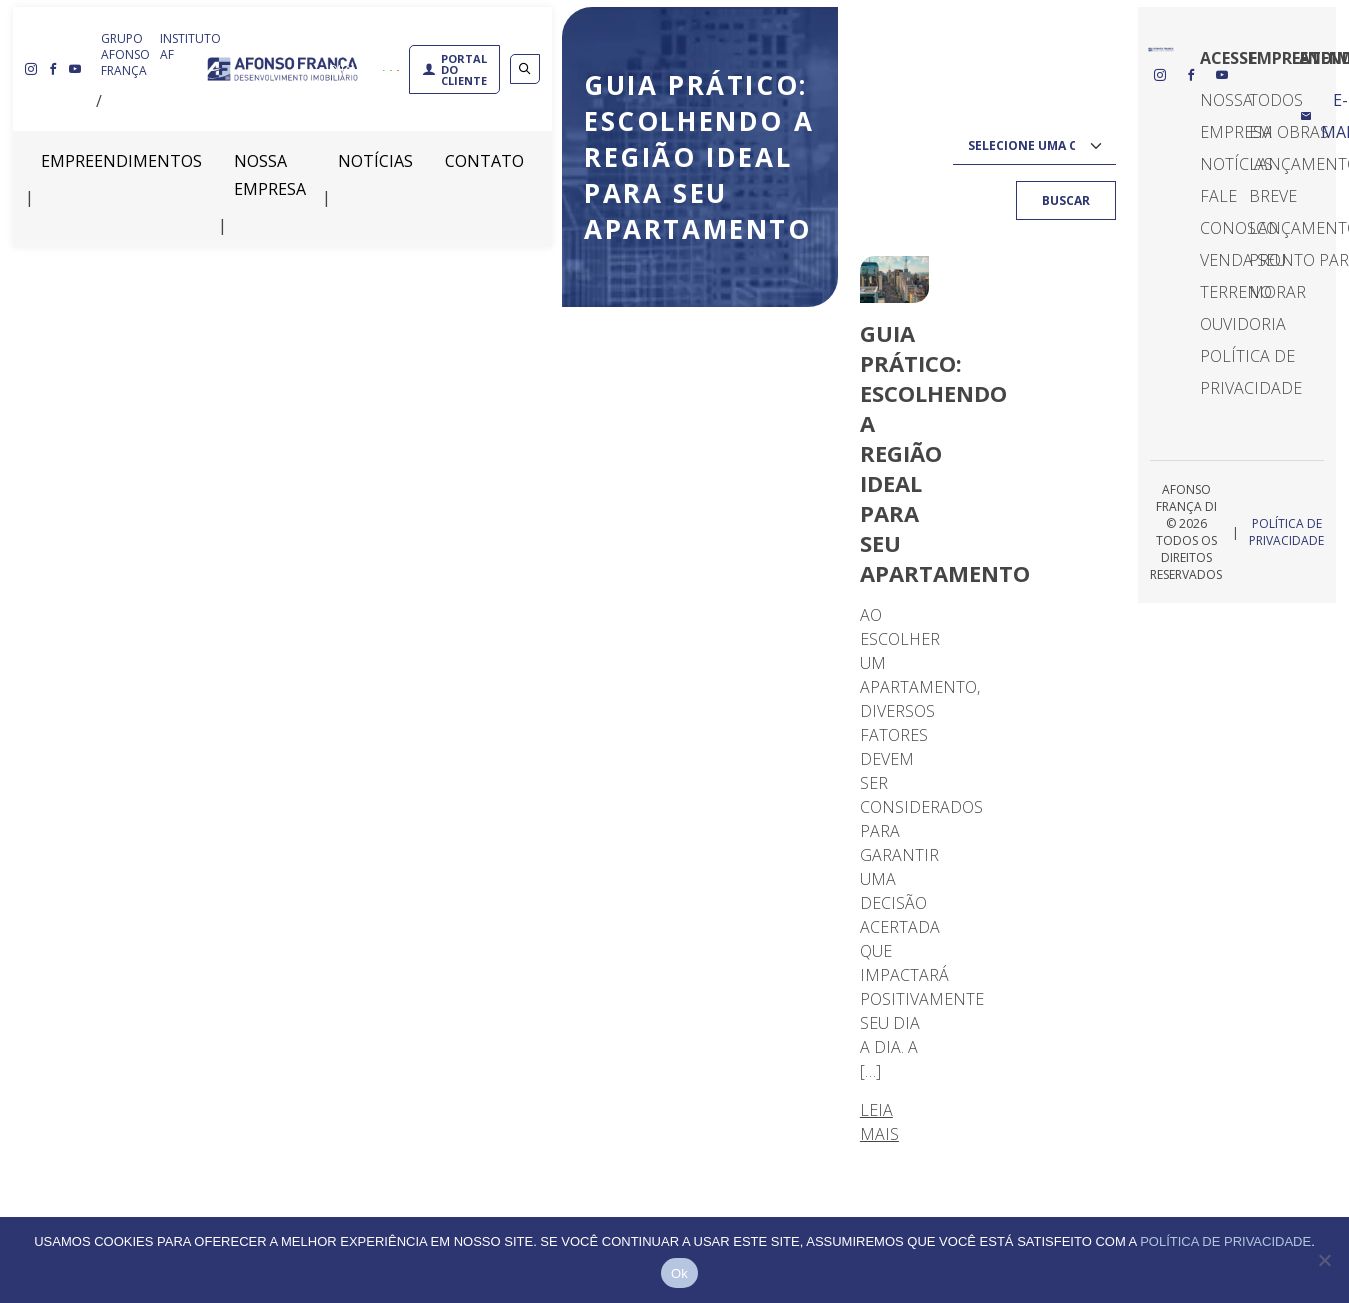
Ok (679, 1273)
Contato (484, 161)
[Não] (1324, 1260)
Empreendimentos (121, 161)
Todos (1276, 100)
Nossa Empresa (270, 175)
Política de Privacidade (1286, 532)
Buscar (1066, 200)
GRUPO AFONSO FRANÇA (125, 54)
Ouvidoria (1243, 324)
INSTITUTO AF (190, 46)
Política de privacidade (1225, 1241)
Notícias (375, 161)
